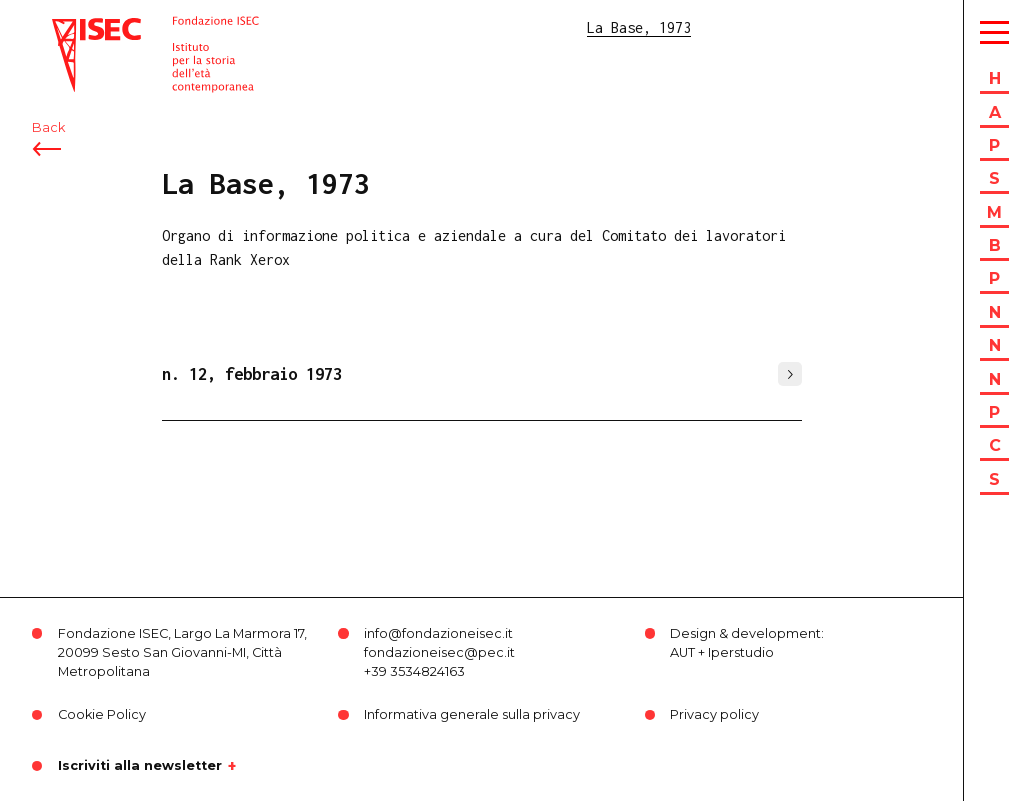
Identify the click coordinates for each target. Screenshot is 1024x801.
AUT (682, 652)
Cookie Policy (102, 714)
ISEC (68, 27)
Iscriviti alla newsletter (140, 766)
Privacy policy (714, 714)
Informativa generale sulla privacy (472, 714)
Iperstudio (741, 652)
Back (48, 127)
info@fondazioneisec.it (438, 633)
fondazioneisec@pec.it (439, 652)
